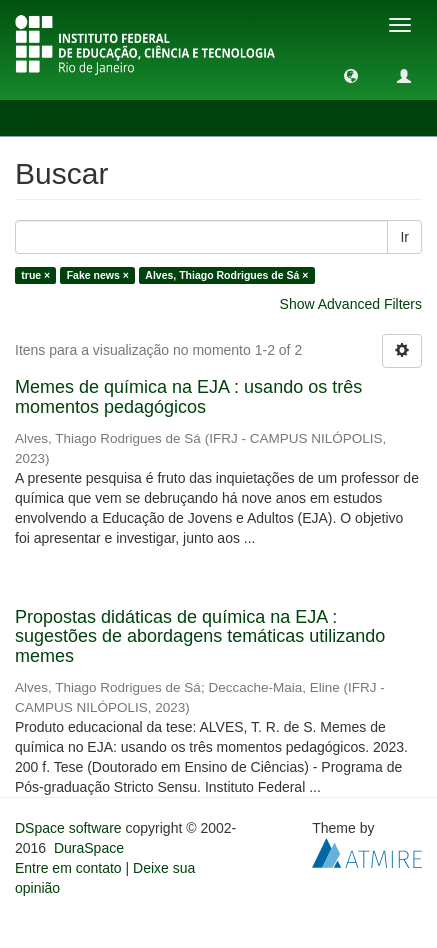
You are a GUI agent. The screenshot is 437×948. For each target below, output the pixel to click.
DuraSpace (89, 848)
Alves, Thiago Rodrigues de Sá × (226, 275)
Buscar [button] (58, 118)
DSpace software (68, 828)
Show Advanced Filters (351, 304)
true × (35, 275)
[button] (351, 75)
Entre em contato (68, 868)
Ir (404, 237)
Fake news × (98, 275)
